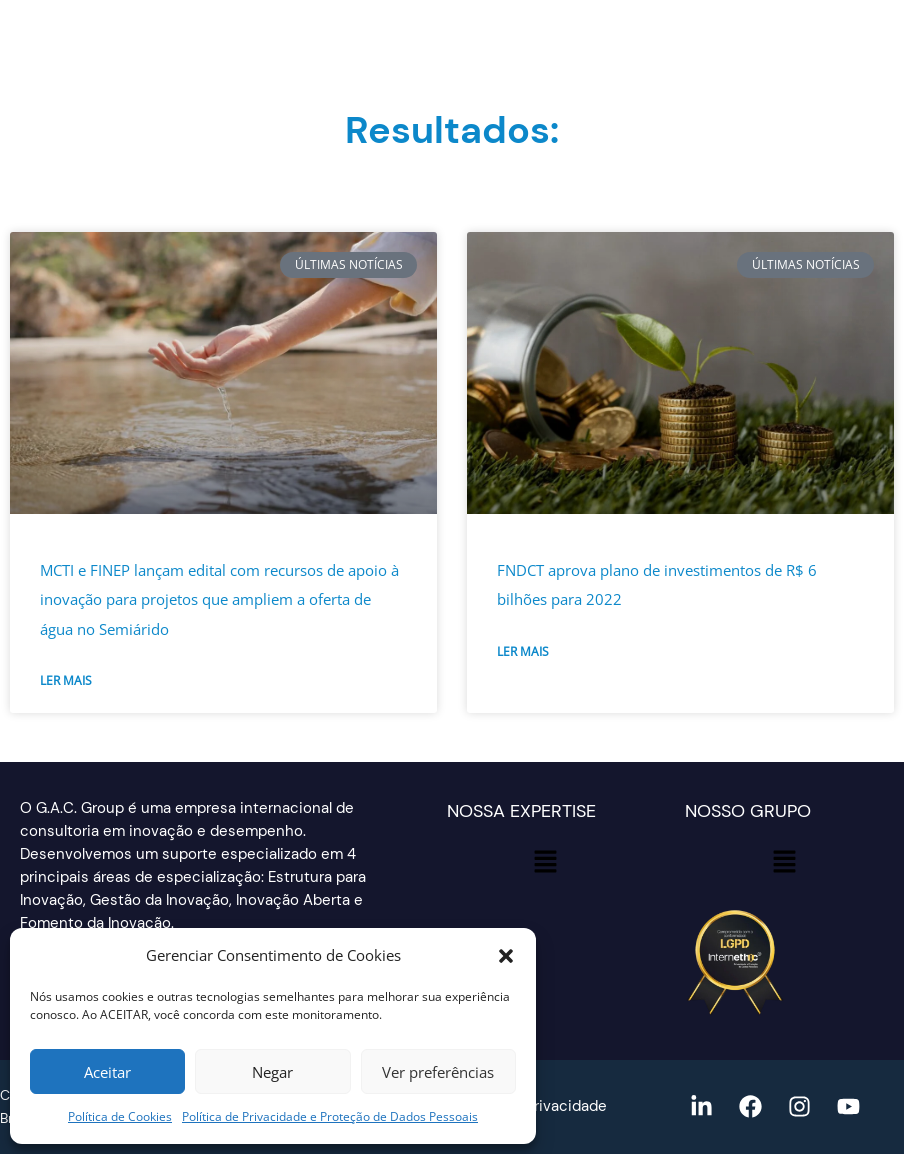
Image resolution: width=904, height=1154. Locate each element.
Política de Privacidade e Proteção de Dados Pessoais (330, 1116)
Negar (272, 1072)
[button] (506, 956)
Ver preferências (438, 1072)
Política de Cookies (120, 1116)
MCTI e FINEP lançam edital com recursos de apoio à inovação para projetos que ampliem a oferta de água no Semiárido (219, 599)
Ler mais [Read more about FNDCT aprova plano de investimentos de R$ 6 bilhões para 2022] (523, 651)
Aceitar (107, 1072)
